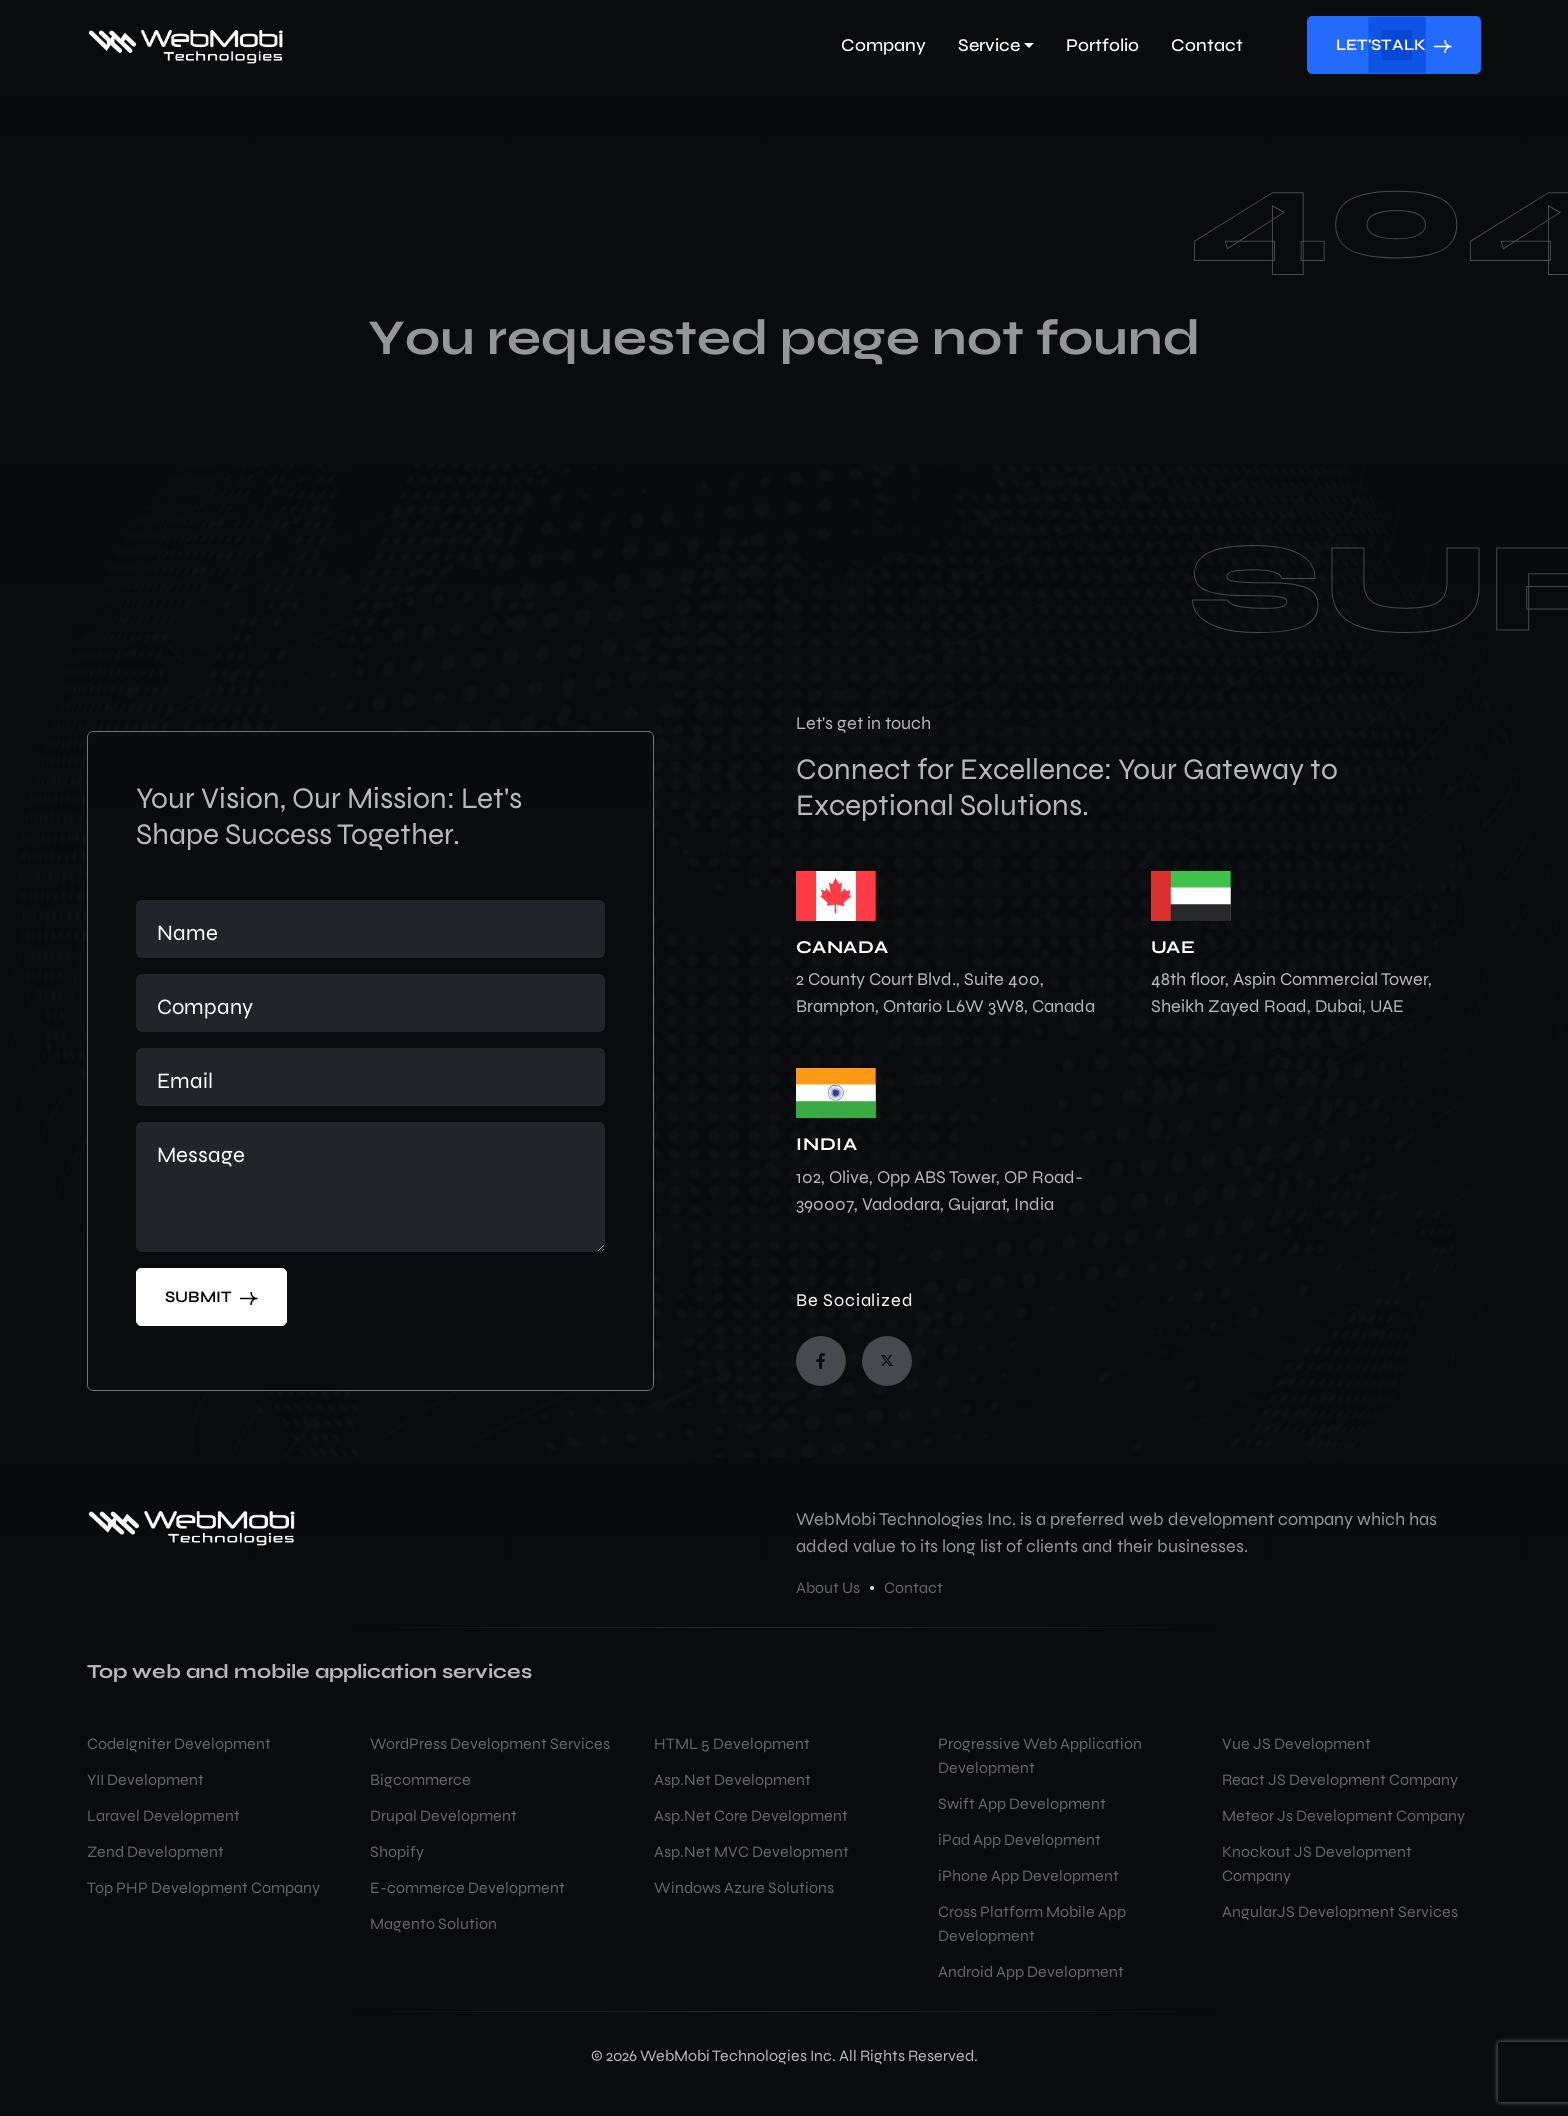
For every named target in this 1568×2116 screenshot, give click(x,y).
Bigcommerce (420, 1779)
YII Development (145, 1779)
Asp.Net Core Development (751, 1815)
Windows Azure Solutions (744, 1887)
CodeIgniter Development (179, 1743)
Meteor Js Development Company (1343, 1815)
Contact (913, 1587)
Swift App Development (1022, 1803)
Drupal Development (443, 1815)
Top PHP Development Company (203, 1887)
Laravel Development (163, 1815)
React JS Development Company (1340, 1779)
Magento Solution (433, 1923)
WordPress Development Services (490, 1743)
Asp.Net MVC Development (751, 1851)
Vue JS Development (1296, 1743)
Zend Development (155, 1851)
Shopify (397, 1851)
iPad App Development (1019, 1839)
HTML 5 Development (732, 1743)
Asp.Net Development (732, 1779)
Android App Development (1031, 1971)
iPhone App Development (1028, 1875)
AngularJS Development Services (1340, 1911)
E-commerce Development (467, 1887)
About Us (828, 1587)
